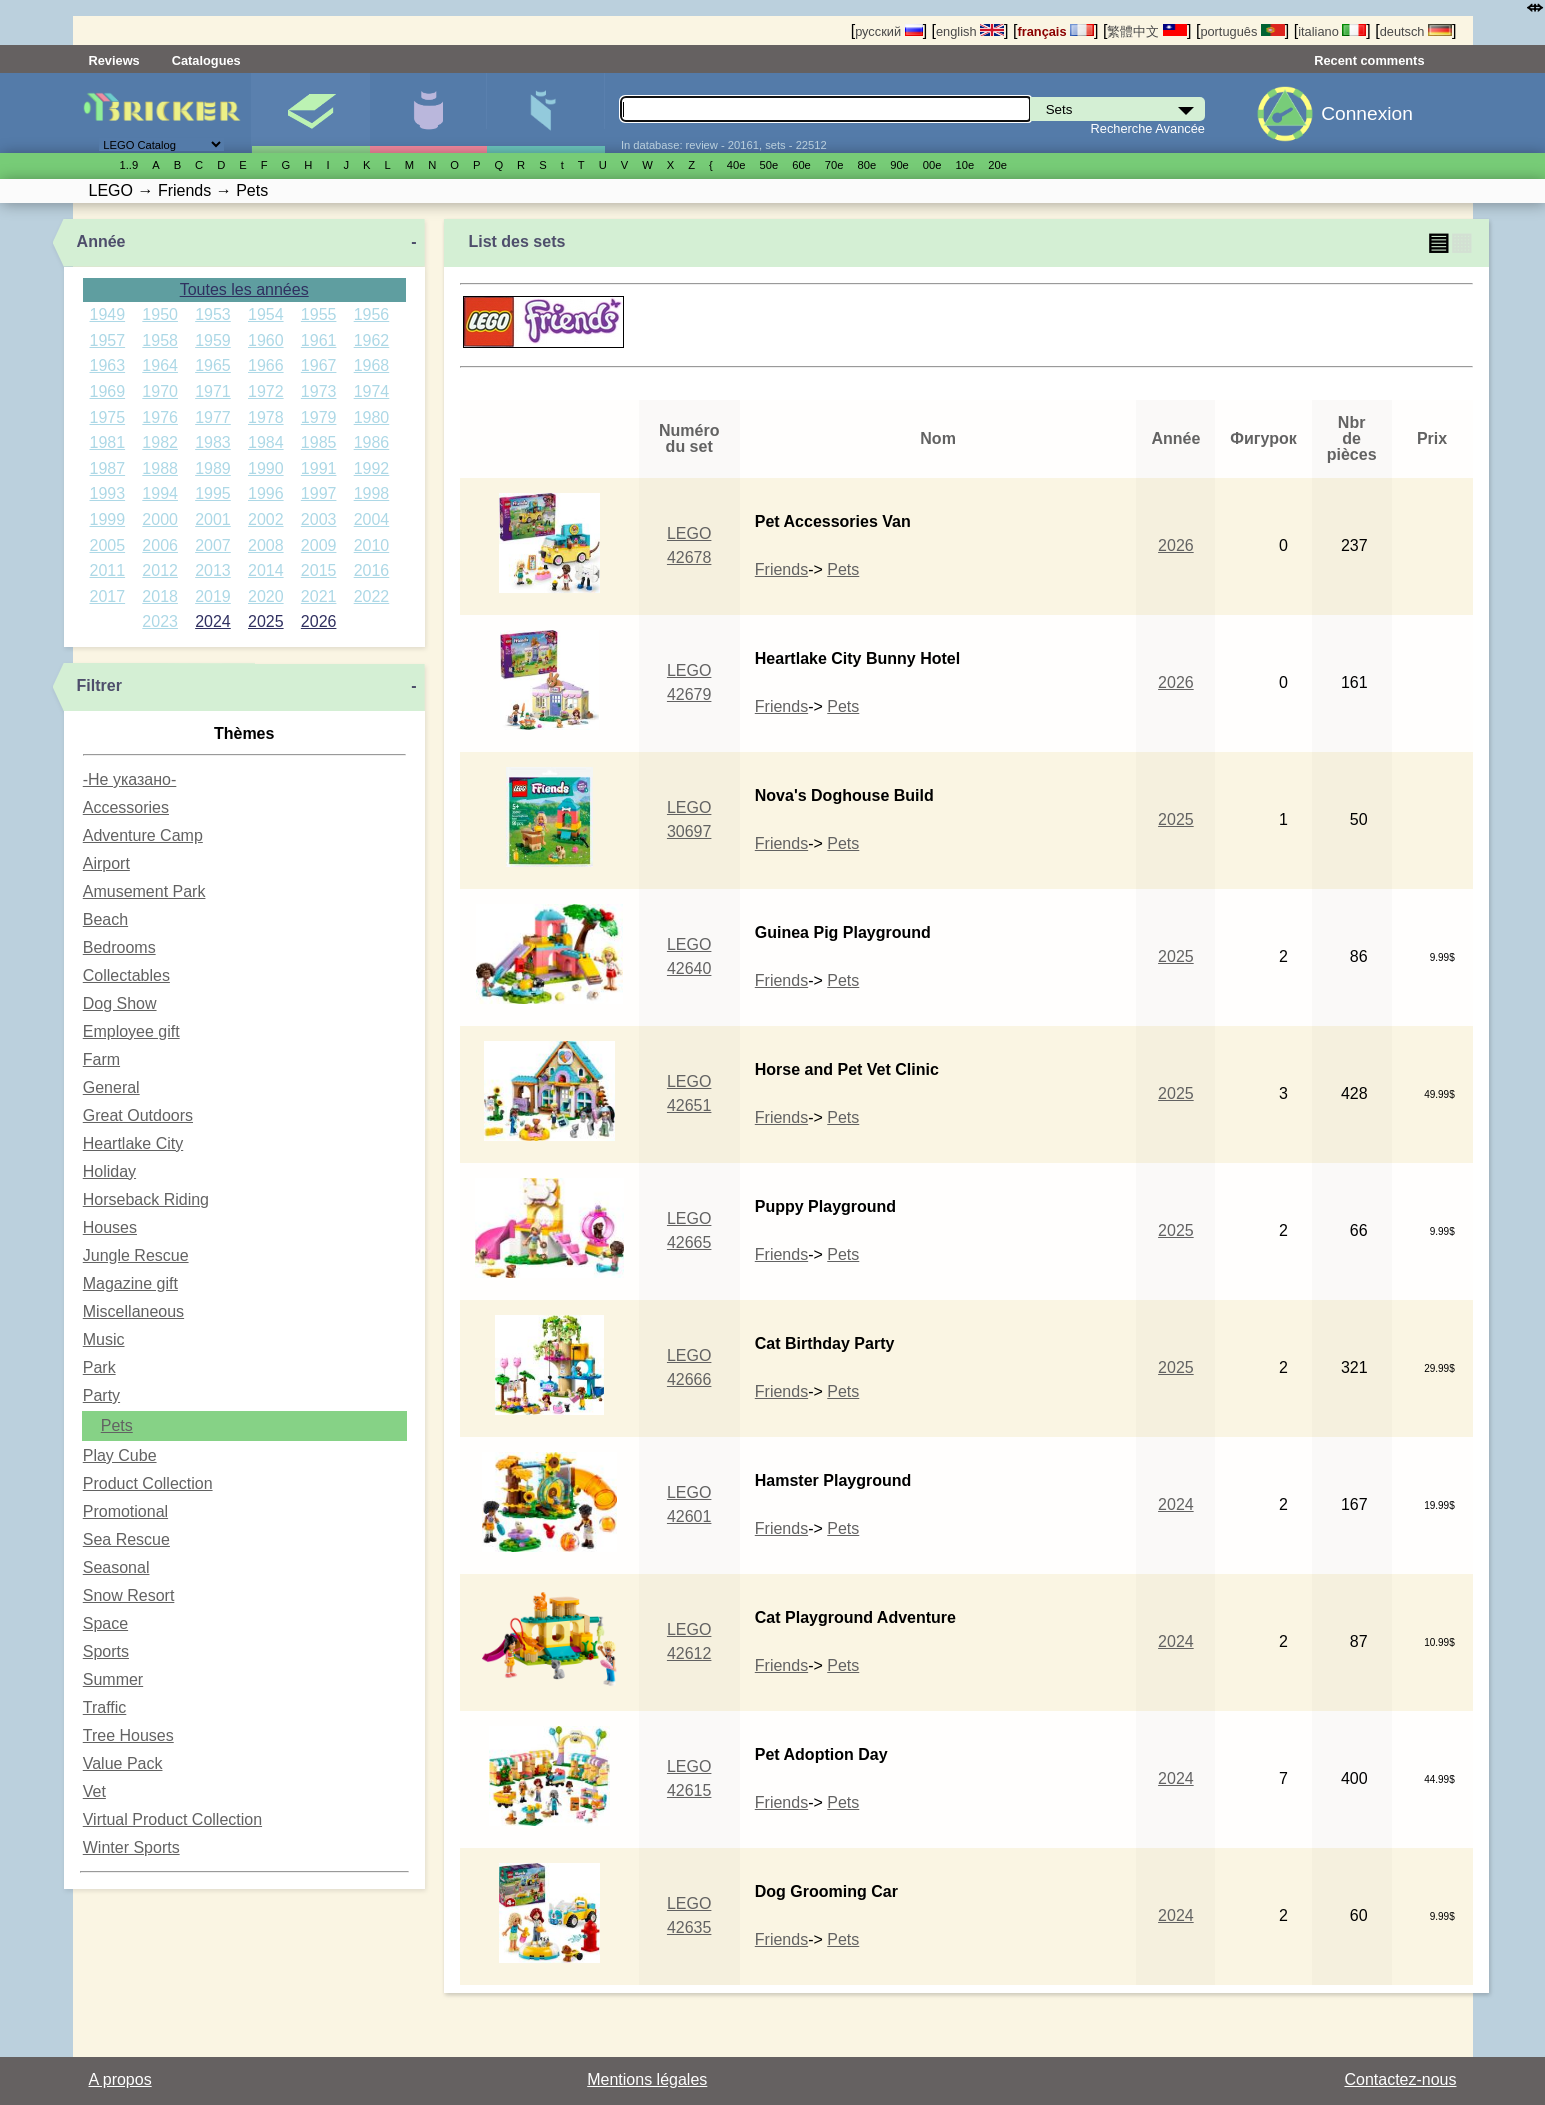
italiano (1332, 31)
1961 (319, 340)
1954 (266, 314)
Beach (105, 919)
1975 (108, 417)
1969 (108, 391)
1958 (160, 340)
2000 (160, 519)
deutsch (1416, 31)
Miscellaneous (133, 1311)
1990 (266, 468)
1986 (372, 442)
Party (101, 1395)
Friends (781, 569)
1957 (108, 340)
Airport (106, 863)
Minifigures (428, 113)
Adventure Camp (143, 835)
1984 (266, 442)
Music (104, 1339)
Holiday (109, 1171)
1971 (213, 391)
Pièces (545, 113)
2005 (108, 545)
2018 (160, 596)
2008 (266, 545)
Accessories (126, 807)
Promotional (125, 1511)
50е (768, 165)
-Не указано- (130, 779)
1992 (372, 468)
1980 (372, 417)
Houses (110, 1227)
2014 (266, 570)
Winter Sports (131, 1847)
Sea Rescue (126, 1539)
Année (101, 241)
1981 (108, 442)
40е (736, 165)
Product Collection (148, 1483)
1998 (372, 493)
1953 (213, 314)
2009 (319, 545)
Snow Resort (129, 1595)
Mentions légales (647, 2079)
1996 (266, 493)
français (1055, 31)
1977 (213, 417)
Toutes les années (244, 289)
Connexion (1367, 113)
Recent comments (1369, 60)
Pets (117, 1425)
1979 (319, 417)
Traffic (105, 1707)
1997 (319, 493)
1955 (319, 314)
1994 (160, 493)
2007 (213, 545)
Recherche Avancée (1148, 128)
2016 (372, 570)
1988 (160, 468)
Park (99, 1367)
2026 (319, 621)
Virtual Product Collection (172, 1819)
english (970, 31)
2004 (372, 519)
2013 (213, 570)
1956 (372, 314)
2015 (319, 570)
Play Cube (120, 1455)
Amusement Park (144, 891)
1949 (108, 314)
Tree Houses (128, 1735)
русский (888, 31)
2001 (213, 519)
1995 (213, 493)
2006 (160, 545)
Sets (310, 113)
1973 (319, 391)
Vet (94, 1791)
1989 (213, 468)
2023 (160, 621)
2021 (319, 596)
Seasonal (116, 1567)
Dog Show (120, 1003)
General (111, 1087)
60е (801, 165)
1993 (108, 493)
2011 (108, 570)
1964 (160, 365)
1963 (108, 365)
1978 (266, 417)
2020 (266, 596)
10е (965, 165)
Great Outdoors (138, 1115)
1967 (319, 365)
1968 (372, 365)
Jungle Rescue (136, 1255)
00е (932, 165)
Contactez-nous (1400, 2079)
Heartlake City (133, 1143)
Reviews (114, 60)
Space (105, 1623)
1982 (160, 442)
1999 (108, 519)
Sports (106, 1651)
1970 (160, 391)
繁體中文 (1147, 31)
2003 (319, 519)
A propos (120, 2079)
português (1242, 31)
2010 (372, 545)
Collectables (126, 975)
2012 (160, 570)
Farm (101, 1059)
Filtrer (99, 685)
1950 (160, 314)
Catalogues (206, 60)
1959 (213, 340)
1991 (319, 468)
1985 (319, 442)
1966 (266, 365)
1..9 (129, 165)
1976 (160, 417)
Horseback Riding (146, 1199)
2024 (213, 621)
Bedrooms (119, 947)
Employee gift (131, 1031)
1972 (266, 391)
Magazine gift (130, 1283)
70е (834, 165)
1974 (372, 391)
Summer (113, 1679)
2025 (266, 621)
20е (997, 165)
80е (867, 165)
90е (899, 165)
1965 (213, 365)
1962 (372, 340)
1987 (108, 468)
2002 (266, 519)
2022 (372, 596)
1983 (213, 442)
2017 (108, 596)
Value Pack (123, 1763)
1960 (266, 340)
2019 (213, 596)
